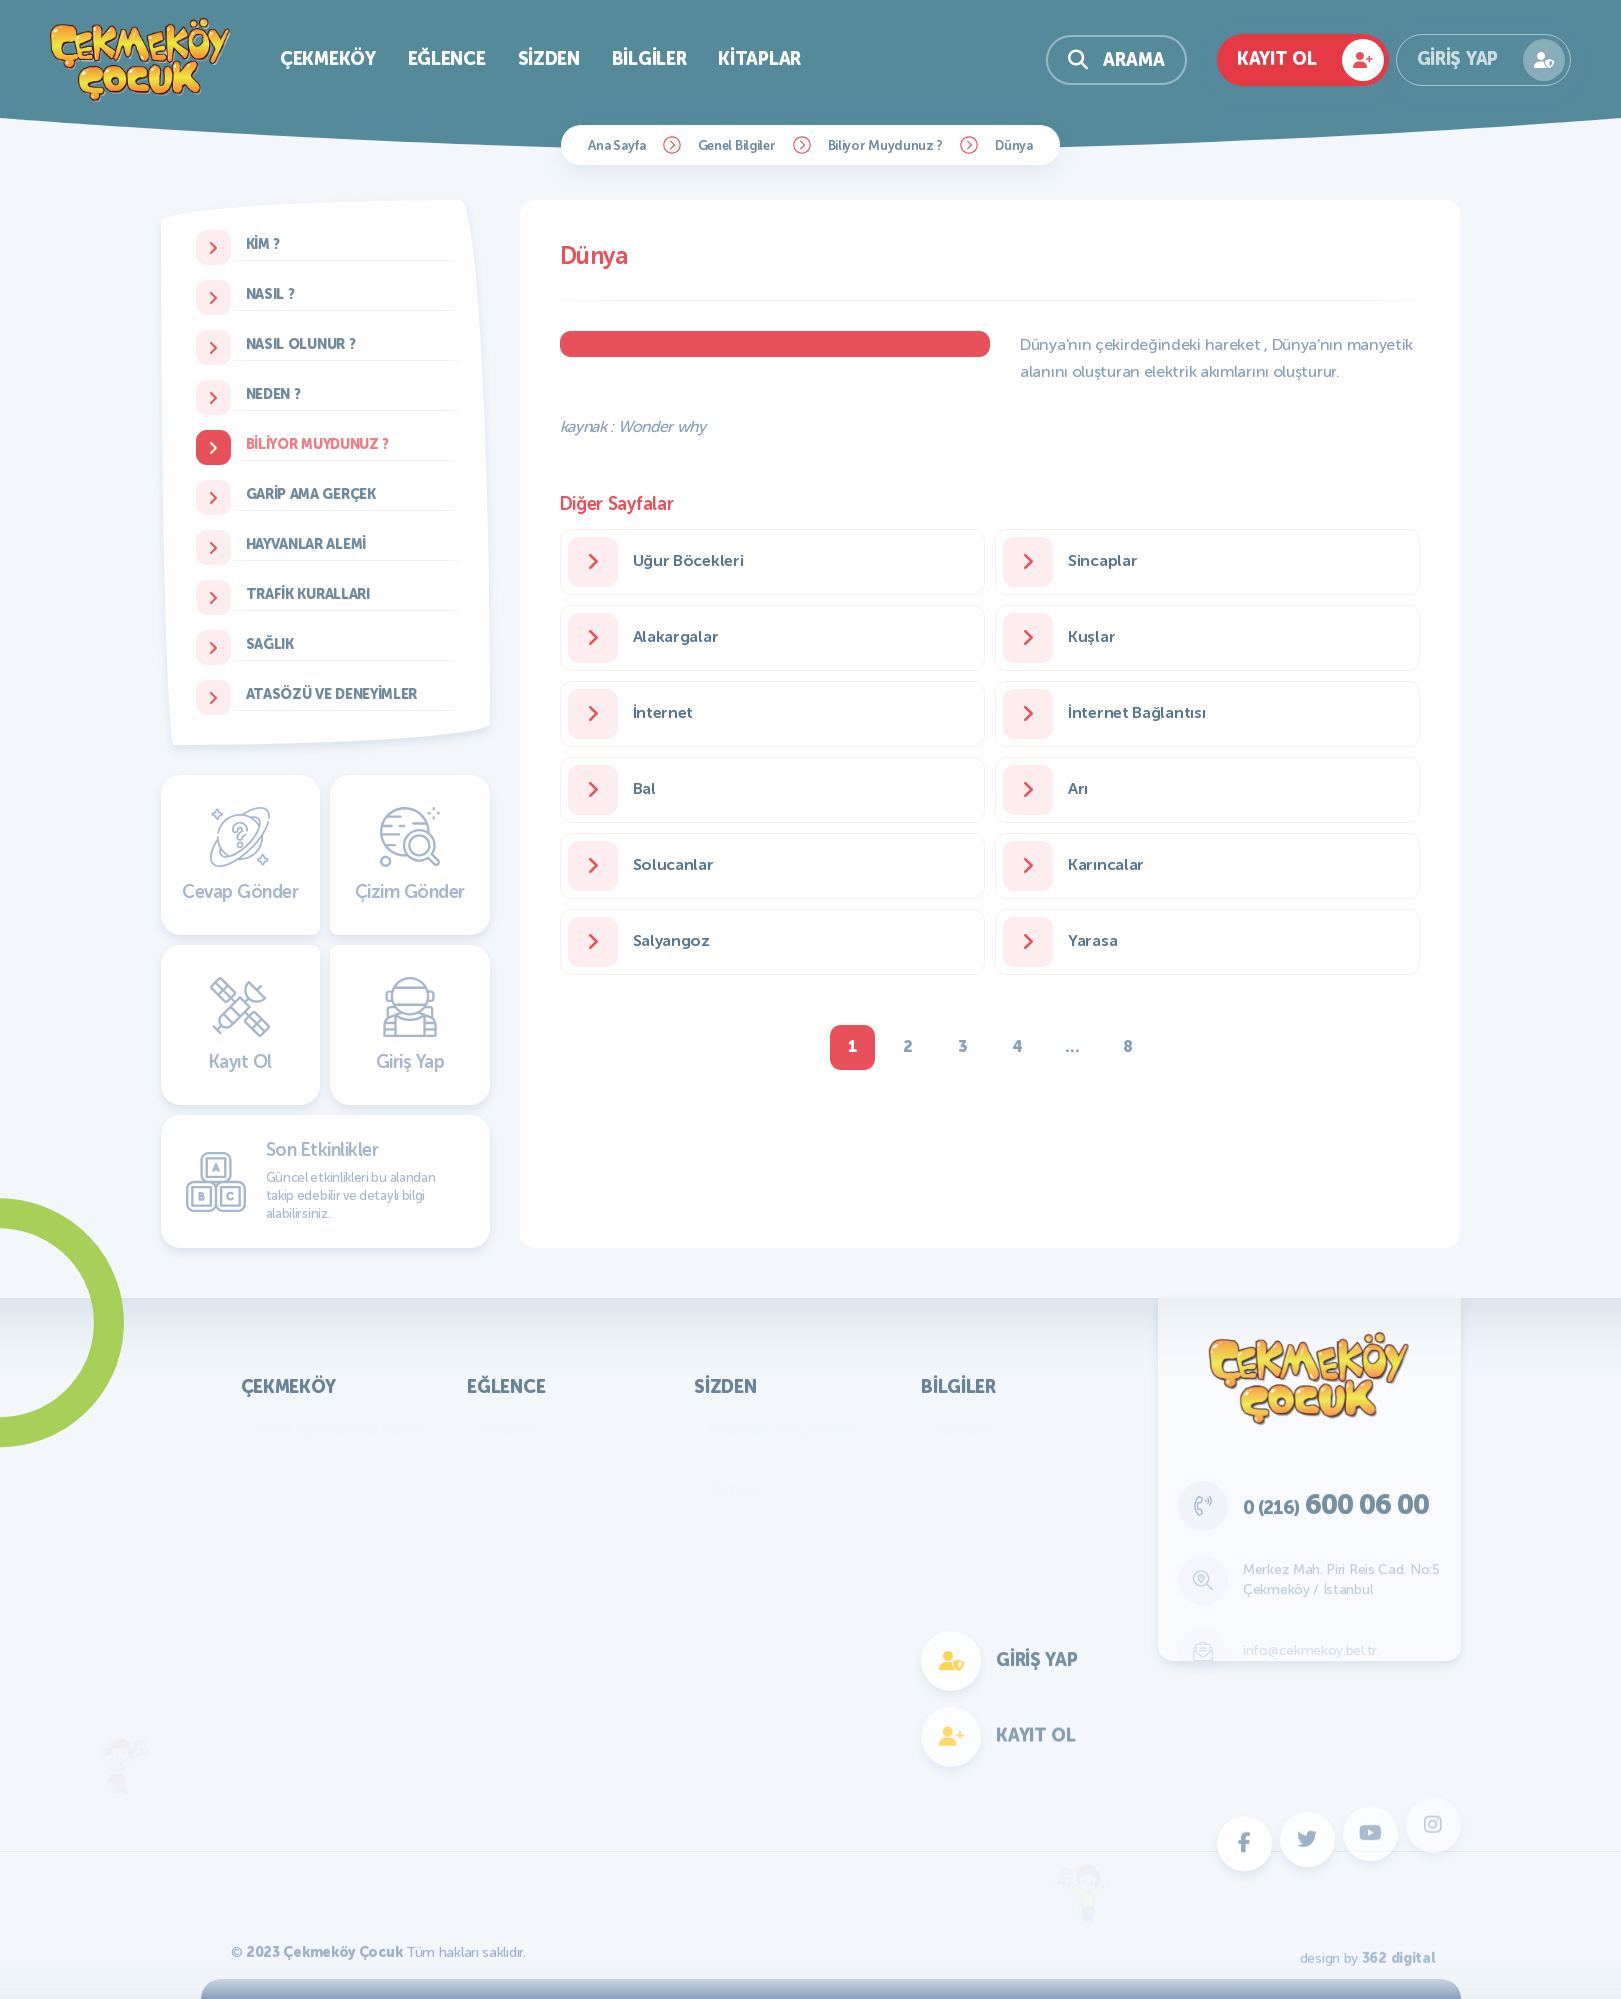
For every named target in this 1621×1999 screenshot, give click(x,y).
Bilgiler (649, 59)
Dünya (1014, 145)
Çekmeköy (328, 59)
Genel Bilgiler (737, 145)
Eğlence (447, 59)
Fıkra (726, 1518)
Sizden (549, 59)
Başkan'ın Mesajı (313, 1458)
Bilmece (737, 1488)
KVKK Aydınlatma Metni (339, 1428)
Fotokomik (520, 1728)
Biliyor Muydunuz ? (886, 145)
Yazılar (732, 1458)
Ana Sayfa (616, 145)
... (1072, 1046)
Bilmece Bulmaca (542, 1458)
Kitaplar (759, 59)
